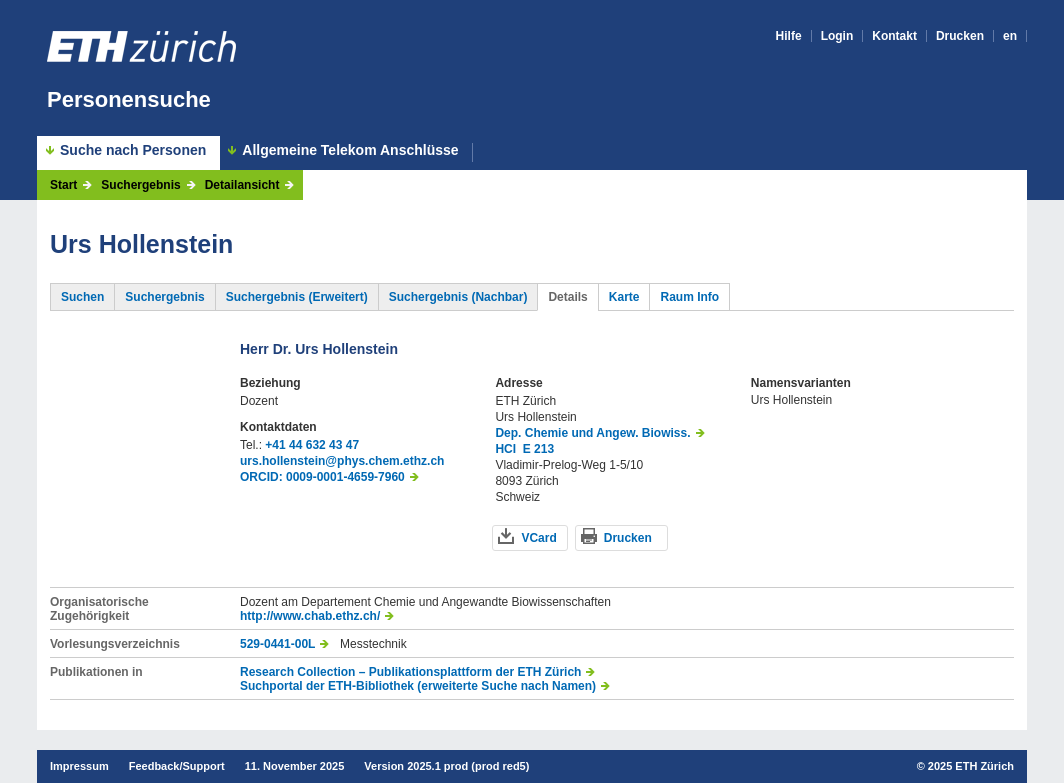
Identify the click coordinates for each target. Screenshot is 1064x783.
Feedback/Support (177, 766)
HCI (505, 449)
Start (63, 185)
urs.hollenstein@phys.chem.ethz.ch (342, 461)
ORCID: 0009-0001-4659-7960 (322, 477)
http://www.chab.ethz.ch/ (310, 616)
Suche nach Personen (133, 150)
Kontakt (894, 36)
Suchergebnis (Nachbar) (458, 297)
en (1010, 36)
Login (837, 36)
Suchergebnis (140, 185)
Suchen (82, 297)
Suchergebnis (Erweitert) (297, 297)
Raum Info (689, 297)
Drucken (960, 36)
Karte (624, 297)
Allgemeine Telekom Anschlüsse (350, 150)
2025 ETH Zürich (971, 766)
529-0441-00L (277, 644)
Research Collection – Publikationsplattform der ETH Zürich (410, 672)
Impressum (79, 766)
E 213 (538, 449)
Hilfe (789, 36)
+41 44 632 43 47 (312, 445)
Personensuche (129, 99)
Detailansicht (242, 185)
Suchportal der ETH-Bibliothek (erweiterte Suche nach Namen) (418, 686)
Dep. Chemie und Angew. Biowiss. (592, 433)
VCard (538, 538)
